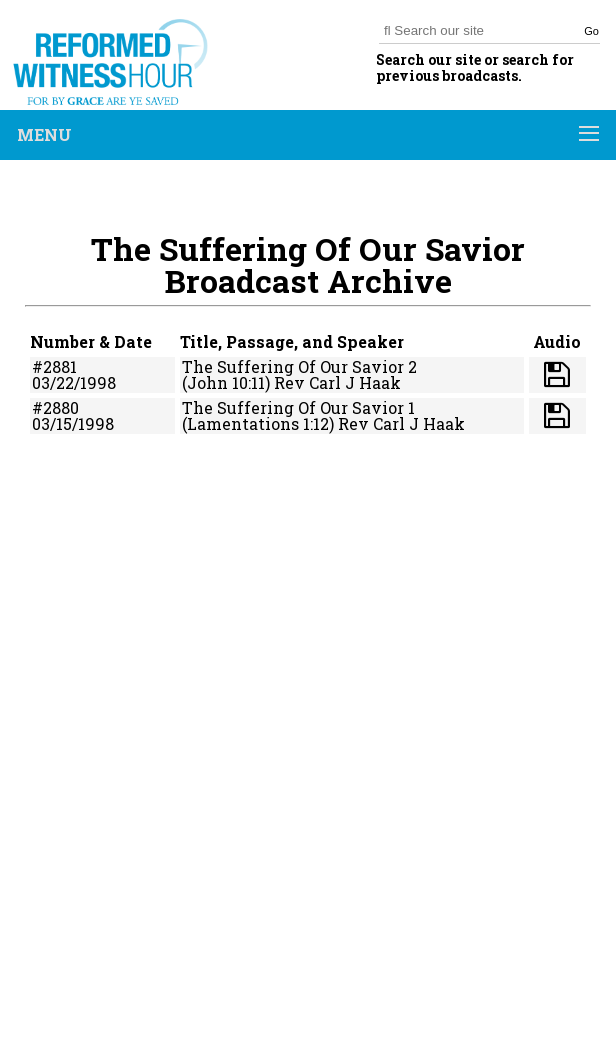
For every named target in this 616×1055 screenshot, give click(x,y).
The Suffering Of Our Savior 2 (299, 366)
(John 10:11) (226, 382)
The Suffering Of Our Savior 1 (298, 407)
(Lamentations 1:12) (258, 423)
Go (591, 31)
